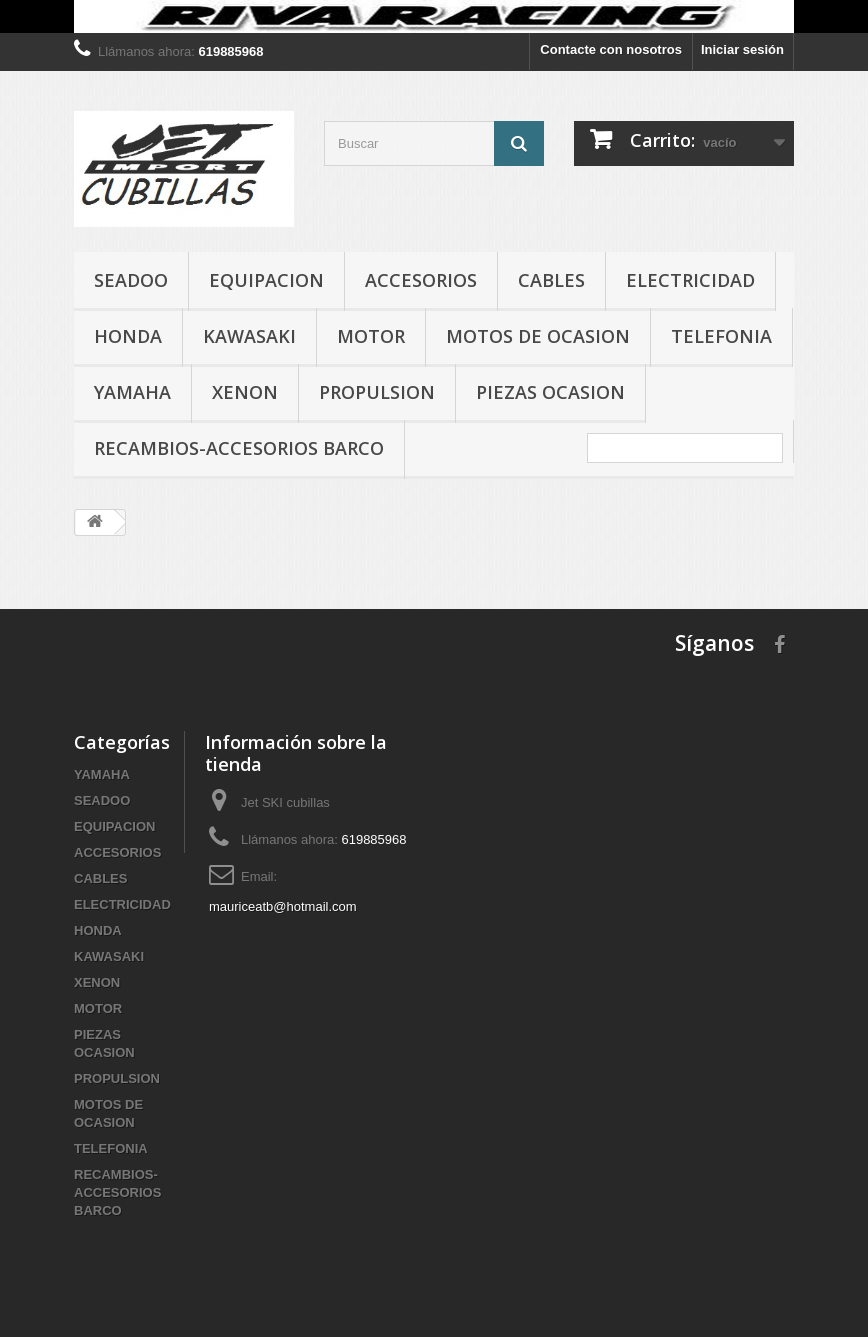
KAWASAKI (249, 336)
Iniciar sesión (742, 49)
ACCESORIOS (421, 280)
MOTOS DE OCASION (538, 336)
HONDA (128, 336)
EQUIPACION (266, 280)
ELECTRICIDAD (690, 280)
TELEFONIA (721, 336)
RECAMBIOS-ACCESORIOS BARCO (239, 448)
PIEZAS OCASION (550, 392)
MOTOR (371, 336)
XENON (245, 392)
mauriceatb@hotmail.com (283, 906)
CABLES (551, 280)
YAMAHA (132, 392)
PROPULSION (377, 392)
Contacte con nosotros (611, 49)
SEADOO (131, 280)
